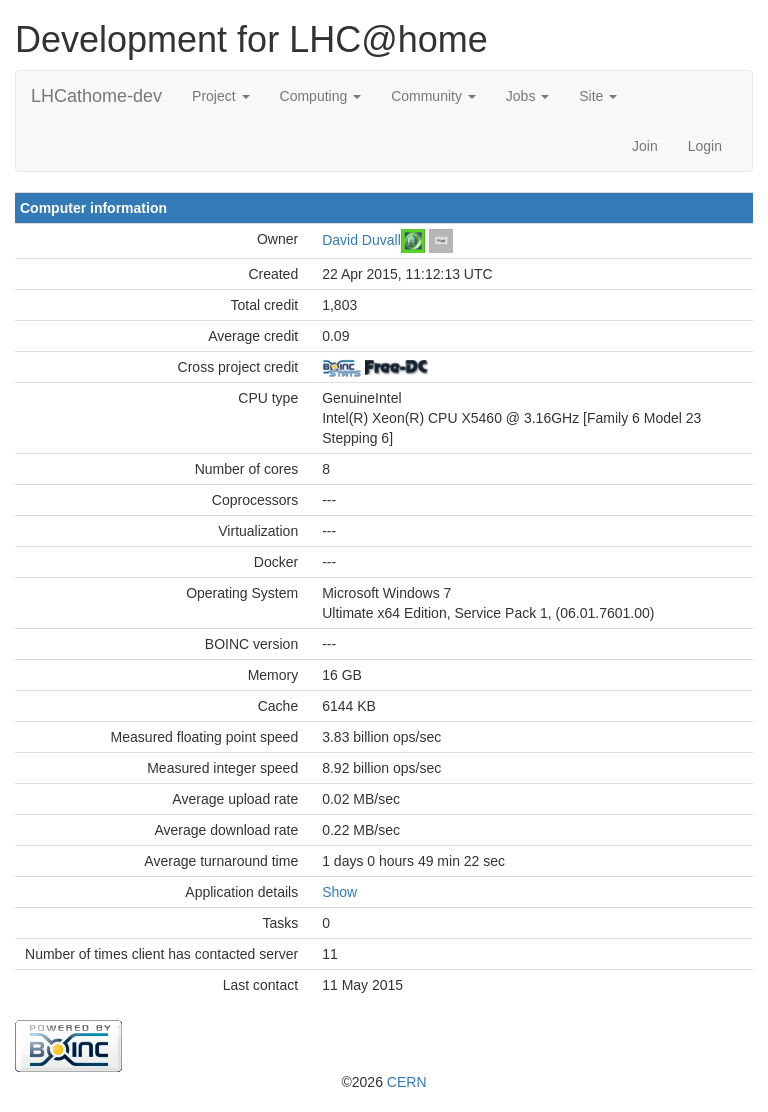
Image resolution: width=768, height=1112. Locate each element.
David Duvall (361, 239)
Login (705, 146)
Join (645, 146)
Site (598, 96)
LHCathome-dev (96, 96)
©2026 (383, 1082)
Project (220, 96)
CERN (407, 1082)
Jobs (527, 96)
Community (433, 96)
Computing (321, 96)
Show (339, 892)
